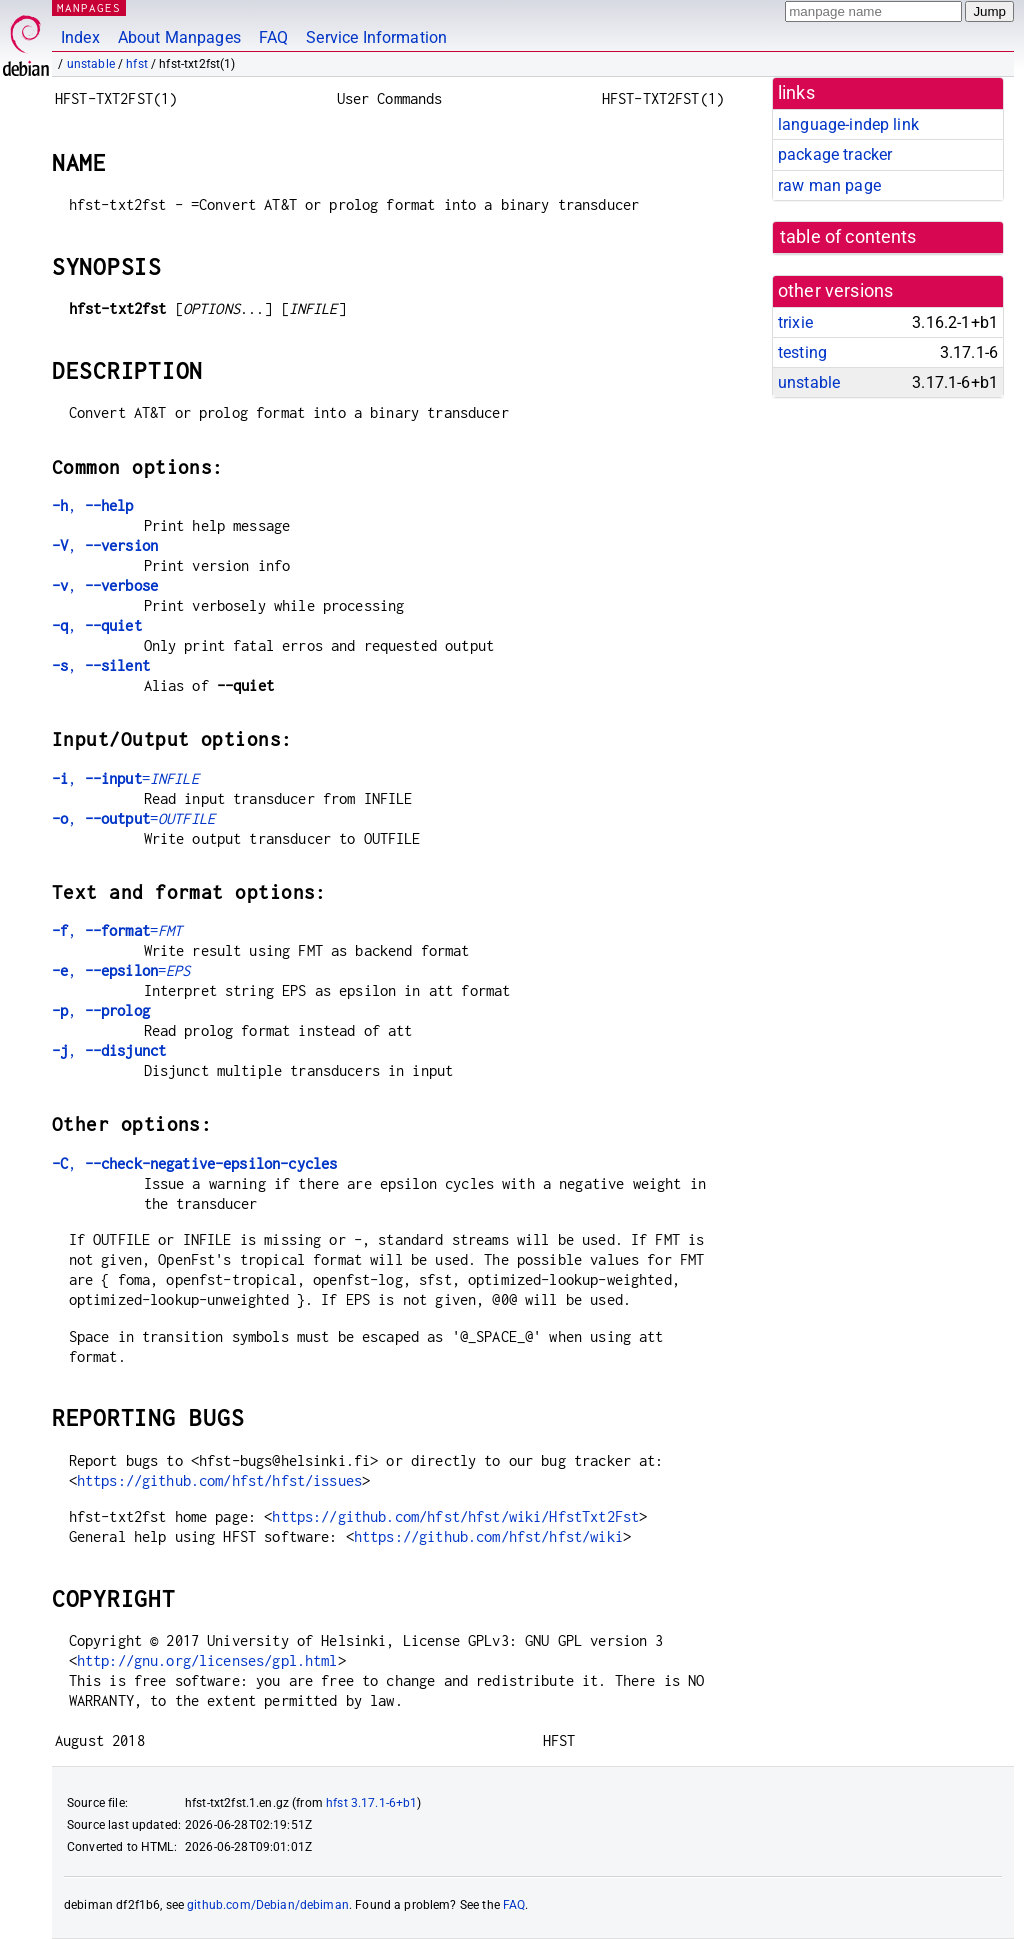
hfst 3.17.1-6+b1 (371, 1803)
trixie (795, 322)
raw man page (829, 185)
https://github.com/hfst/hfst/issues (219, 1480)
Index (80, 37)
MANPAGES (89, 7)
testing (802, 352)
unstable (91, 64)
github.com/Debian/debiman (268, 1905)
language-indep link (848, 124)
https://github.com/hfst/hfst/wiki (488, 1536)
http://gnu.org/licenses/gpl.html (207, 1660)
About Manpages (179, 37)
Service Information (376, 37)
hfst (137, 64)
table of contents (848, 237)
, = (125, 778)
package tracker (835, 154)
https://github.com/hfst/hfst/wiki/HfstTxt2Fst (455, 1516)
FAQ (273, 37)
